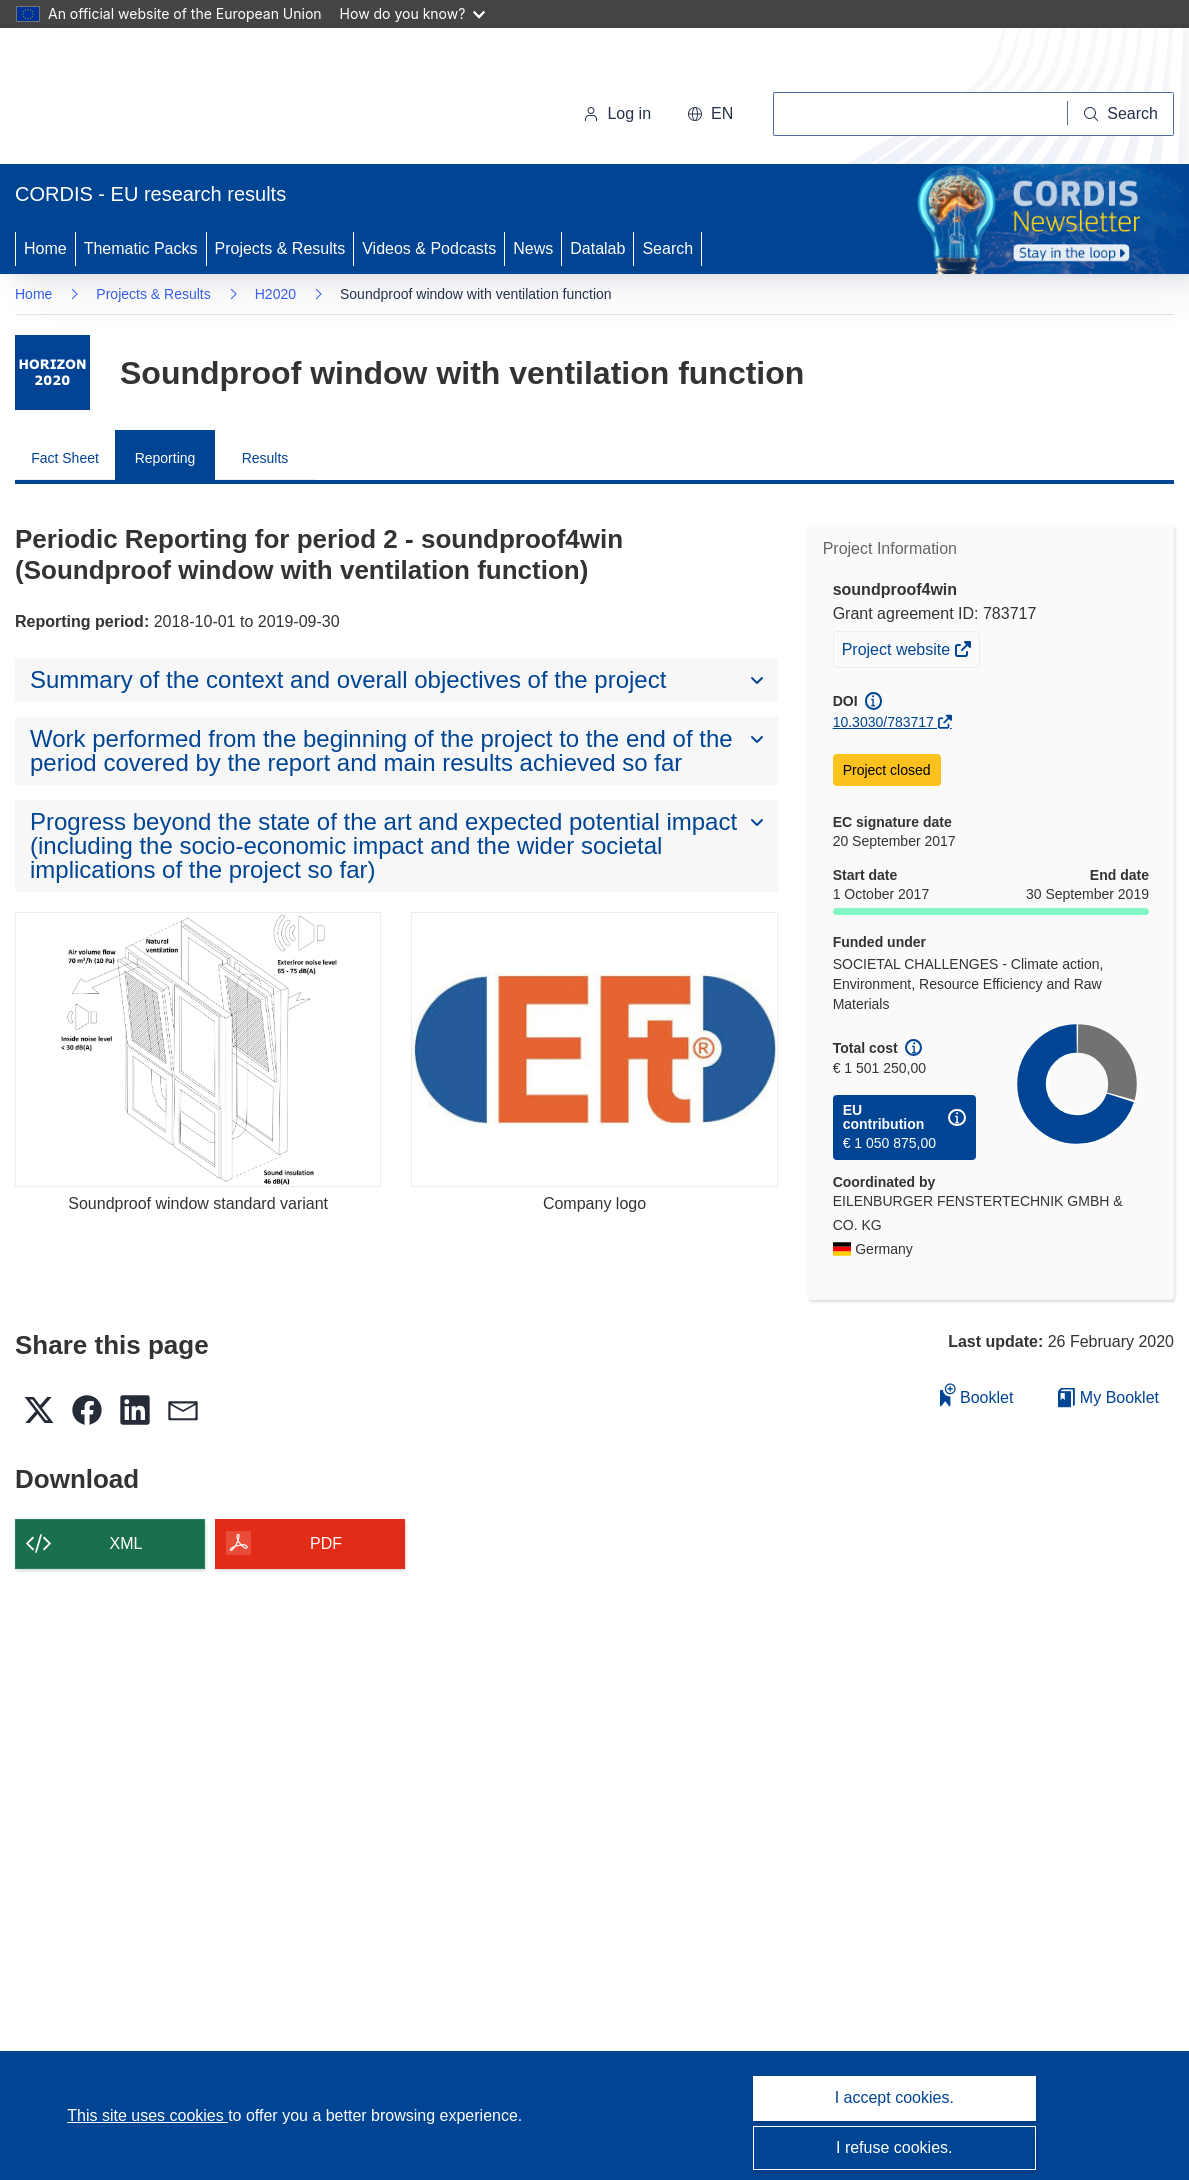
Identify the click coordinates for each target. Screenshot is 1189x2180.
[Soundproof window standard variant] (198, 1049)
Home (45, 248)
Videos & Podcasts (429, 248)
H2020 (275, 294)
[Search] (1121, 114)
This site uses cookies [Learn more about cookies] (147, 2115)
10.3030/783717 (883, 722)
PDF (326, 1543)
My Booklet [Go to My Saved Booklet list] (1108, 1397)
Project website (898, 652)
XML (126, 1543)
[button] (710, 114)
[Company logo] (594, 1049)
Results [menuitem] (265, 458)
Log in (617, 113)
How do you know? (413, 13)
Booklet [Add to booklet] (977, 1394)
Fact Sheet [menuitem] (65, 458)
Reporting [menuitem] (165, 458)
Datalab (597, 248)
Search (667, 248)
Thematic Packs (141, 248)
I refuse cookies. (894, 2147)
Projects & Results (280, 248)
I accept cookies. (894, 2097)
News (533, 248)
